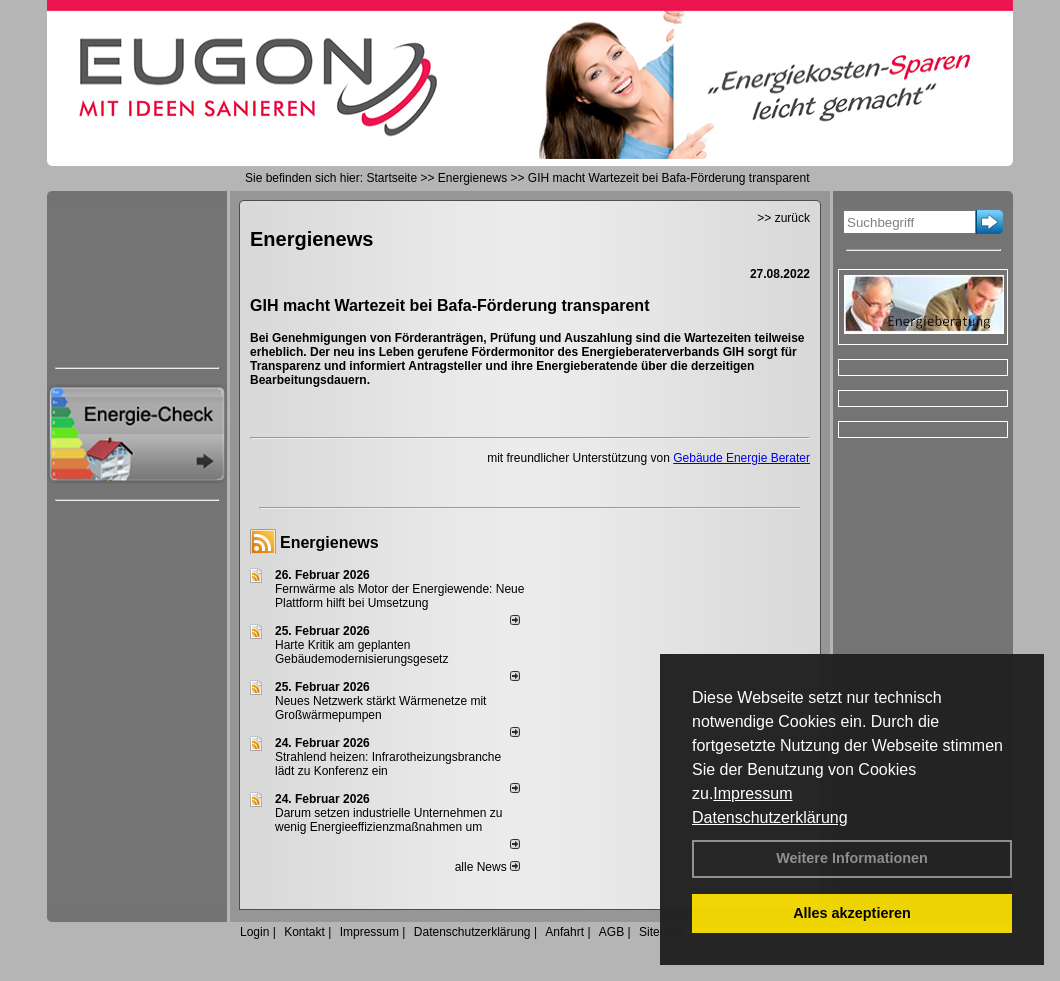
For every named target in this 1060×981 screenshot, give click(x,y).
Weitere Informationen (852, 858)
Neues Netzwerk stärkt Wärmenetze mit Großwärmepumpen (380, 708)
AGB (611, 932)
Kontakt (304, 932)
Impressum (752, 793)
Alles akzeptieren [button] (852, 913)
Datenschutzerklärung (770, 817)
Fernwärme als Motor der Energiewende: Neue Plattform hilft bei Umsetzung (399, 596)
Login (254, 932)
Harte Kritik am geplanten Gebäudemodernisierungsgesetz (361, 652)
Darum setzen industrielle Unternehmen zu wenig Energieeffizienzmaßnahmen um (388, 820)
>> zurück (783, 218)
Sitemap (661, 932)
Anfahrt (564, 932)
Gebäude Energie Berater (741, 458)
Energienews (329, 542)
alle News (487, 867)
